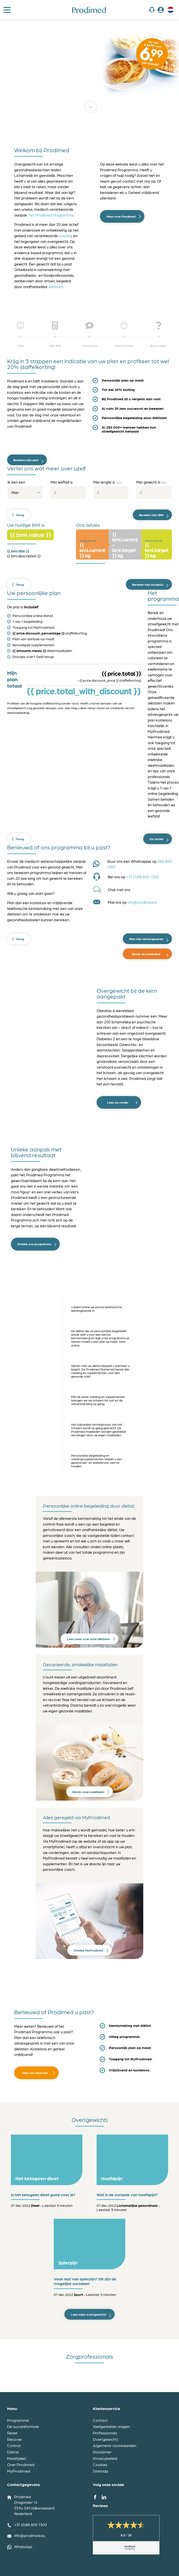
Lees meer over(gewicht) (88, 2314)
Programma (18, 2420)
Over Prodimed (20, 2464)
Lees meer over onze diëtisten (88, 1639)
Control (14, 2445)
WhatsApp (23, 2546)
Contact (100, 2420)
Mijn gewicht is (151, 482)
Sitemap (100, 2471)
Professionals (105, 2432)
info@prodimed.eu (29, 2535)
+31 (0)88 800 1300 (142, 876)
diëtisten (55, 286)
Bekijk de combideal (146, 954)
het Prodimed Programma (51, 215)
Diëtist (13, 2451)
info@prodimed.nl (142, 902)
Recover (14, 2439)
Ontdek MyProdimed (88, 1950)
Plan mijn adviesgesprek (146, 939)
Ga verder (156, 839)
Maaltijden (16, 2458)
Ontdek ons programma (34, 1244)
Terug (20, 515)
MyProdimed (18, 2471)
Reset (12, 2432)
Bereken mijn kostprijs (147, 584)
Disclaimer (102, 2451)
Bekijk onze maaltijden (88, 1791)
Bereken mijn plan (25, 460)
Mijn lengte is (107, 482)
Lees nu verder (117, 1102)
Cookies (100, 2464)
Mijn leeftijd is (61, 482)
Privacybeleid (105, 2458)
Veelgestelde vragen (111, 2426)
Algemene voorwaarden (114, 2445)
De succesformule (23, 2426)
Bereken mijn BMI (151, 515)
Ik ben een (16, 482)
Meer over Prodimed (121, 216)
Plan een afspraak (35, 2072)
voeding (65, 235)
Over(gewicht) (105, 2439)
